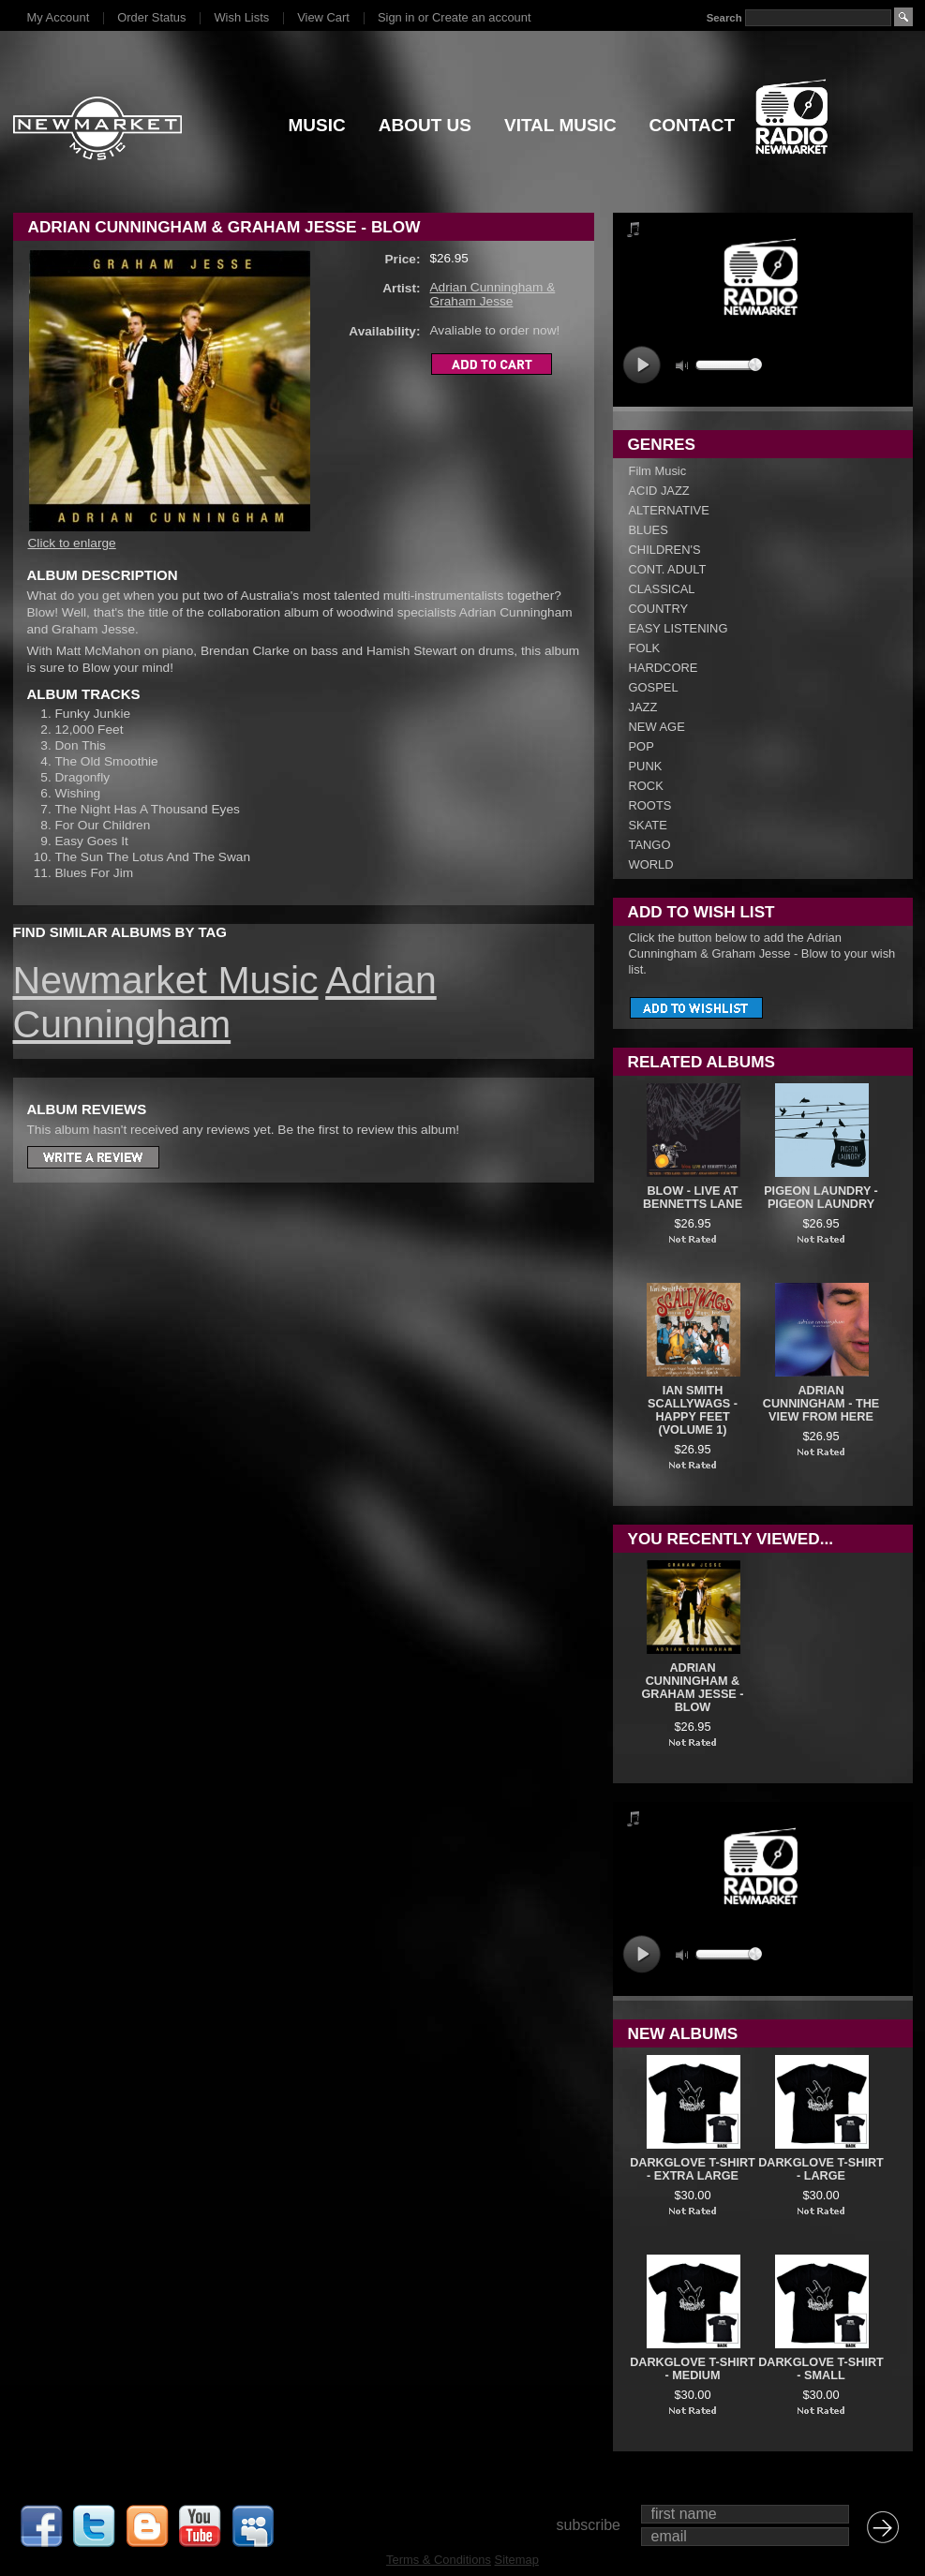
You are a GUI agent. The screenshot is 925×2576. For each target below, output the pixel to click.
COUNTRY (659, 609)
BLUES (648, 530)
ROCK (646, 786)
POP (641, 746)
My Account (58, 17)
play (641, 365)
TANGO (650, 845)
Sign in (396, 17)
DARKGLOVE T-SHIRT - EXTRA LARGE (692, 2169)
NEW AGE (657, 727)
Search (723, 17)
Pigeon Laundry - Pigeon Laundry (821, 1197)
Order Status (151, 17)
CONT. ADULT (668, 569)
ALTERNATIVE (669, 510)
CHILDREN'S (665, 550)
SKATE (648, 825)
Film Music (658, 471)
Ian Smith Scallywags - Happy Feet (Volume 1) (693, 1410)
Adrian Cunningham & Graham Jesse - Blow (693, 1687)
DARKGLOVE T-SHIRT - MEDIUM (692, 2369)
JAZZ (643, 707)
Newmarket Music (166, 980)
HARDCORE (663, 668)
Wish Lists (241, 17)
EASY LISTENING (678, 628)
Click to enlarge (72, 543)
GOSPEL (654, 687)
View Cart (323, 17)
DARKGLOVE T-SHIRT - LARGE (821, 2169)
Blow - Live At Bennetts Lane (692, 1197)
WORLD (651, 864)
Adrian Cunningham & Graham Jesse (493, 294)
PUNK (646, 766)
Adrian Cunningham (225, 1002)
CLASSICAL (662, 589)
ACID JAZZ (659, 491)
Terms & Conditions (438, 2560)
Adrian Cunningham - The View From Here (821, 1403)
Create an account (481, 17)
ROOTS (650, 805)
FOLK (645, 648)
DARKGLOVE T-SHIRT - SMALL (821, 2369)
